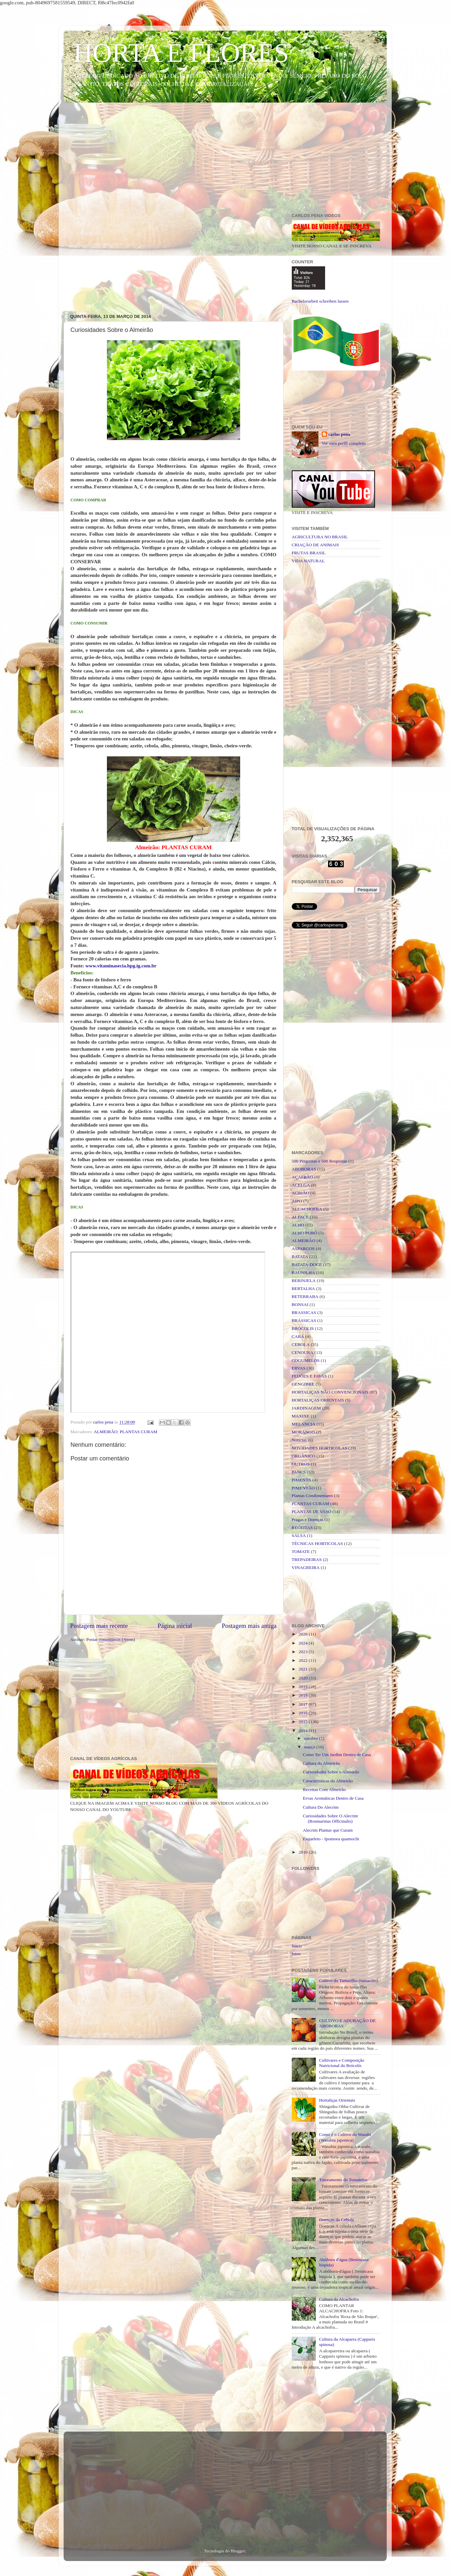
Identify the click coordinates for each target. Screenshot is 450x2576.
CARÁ (298, 1336)
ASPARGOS (303, 1248)
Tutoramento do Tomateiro (343, 2179)
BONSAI (300, 1304)
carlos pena (339, 434)
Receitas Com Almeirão (324, 1789)
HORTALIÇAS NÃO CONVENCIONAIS (330, 1392)
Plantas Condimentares (312, 1495)
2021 (303, 1669)
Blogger (237, 2550)
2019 (303, 1686)
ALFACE (300, 1216)
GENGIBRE (303, 1384)
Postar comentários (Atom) (110, 1639)
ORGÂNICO (303, 1455)
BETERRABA (305, 1296)
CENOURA (302, 1352)
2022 (303, 1660)
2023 (303, 1651)
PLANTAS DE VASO (311, 1511)
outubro (311, 1738)
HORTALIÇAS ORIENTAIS (318, 1400)
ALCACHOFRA (307, 1208)
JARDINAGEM (306, 1408)
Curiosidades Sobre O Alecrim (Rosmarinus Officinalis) (330, 1818)
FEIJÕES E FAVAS (309, 1376)
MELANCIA (303, 1423)
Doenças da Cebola (336, 2219)
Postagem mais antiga (249, 1625)
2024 (303, 1643)
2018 (303, 1695)
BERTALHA (303, 1288)
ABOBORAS (304, 1168)
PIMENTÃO (303, 1487)
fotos (296, 1953)
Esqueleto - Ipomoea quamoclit (331, 1838)
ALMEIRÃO (106, 1431)
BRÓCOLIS (303, 1328)
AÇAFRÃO (302, 1176)
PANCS (299, 1471)
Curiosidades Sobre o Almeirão (331, 1771)
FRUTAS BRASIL (309, 552)
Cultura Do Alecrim (320, 1807)
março (310, 1746)
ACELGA (301, 1184)
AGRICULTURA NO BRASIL (320, 536)
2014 (303, 1730)
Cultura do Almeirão (321, 1763)
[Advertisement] (225, 159)
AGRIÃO (300, 1192)
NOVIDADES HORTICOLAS (319, 1447)
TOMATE (301, 1551)
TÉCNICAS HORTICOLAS (317, 1543)
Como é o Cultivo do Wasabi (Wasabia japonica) (345, 2137)
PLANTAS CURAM (139, 1431)
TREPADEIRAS (307, 1559)
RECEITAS (302, 1527)
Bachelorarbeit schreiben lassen (320, 301)
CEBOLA (301, 1344)
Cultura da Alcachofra (339, 2299)
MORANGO (303, 1431)
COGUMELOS (306, 1360)
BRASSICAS (304, 1312)
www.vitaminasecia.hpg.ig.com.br (120, 965)
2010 (303, 1852)
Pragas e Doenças (307, 1519)
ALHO (298, 1224)
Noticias (299, 1439)
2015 (303, 1721)
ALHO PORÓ (304, 1232)
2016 (303, 1712)
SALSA (299, 1535)
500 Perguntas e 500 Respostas (319, 1161)
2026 (303, 1634)
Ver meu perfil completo (344, 443)
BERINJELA (304, 1280)
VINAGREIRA (306, 1567)
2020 (303, 1677)
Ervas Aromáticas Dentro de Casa (333, 1798)
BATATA (300, 1256)
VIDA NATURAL (308, 560)
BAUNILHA (303, 1272)
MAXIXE (301, 1416)
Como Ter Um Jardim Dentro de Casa (337, 1754)
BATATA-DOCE (307, 1264)
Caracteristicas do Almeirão (328, 1780)
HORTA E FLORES (181, 53)
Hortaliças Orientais (337, 2100)
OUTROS (301, 1463)
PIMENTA (301, 1479)
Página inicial (175, 1625)
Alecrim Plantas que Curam (328, 1830)
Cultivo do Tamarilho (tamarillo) (348, 1980)
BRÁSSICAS (304, 1320)
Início (297, 1945)
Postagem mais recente (99, 1625)
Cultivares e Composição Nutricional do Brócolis (341, 2063)
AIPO (297, 1200)
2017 (303, 1704)
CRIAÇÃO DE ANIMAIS (315, 544)
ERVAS (298, 1368)
